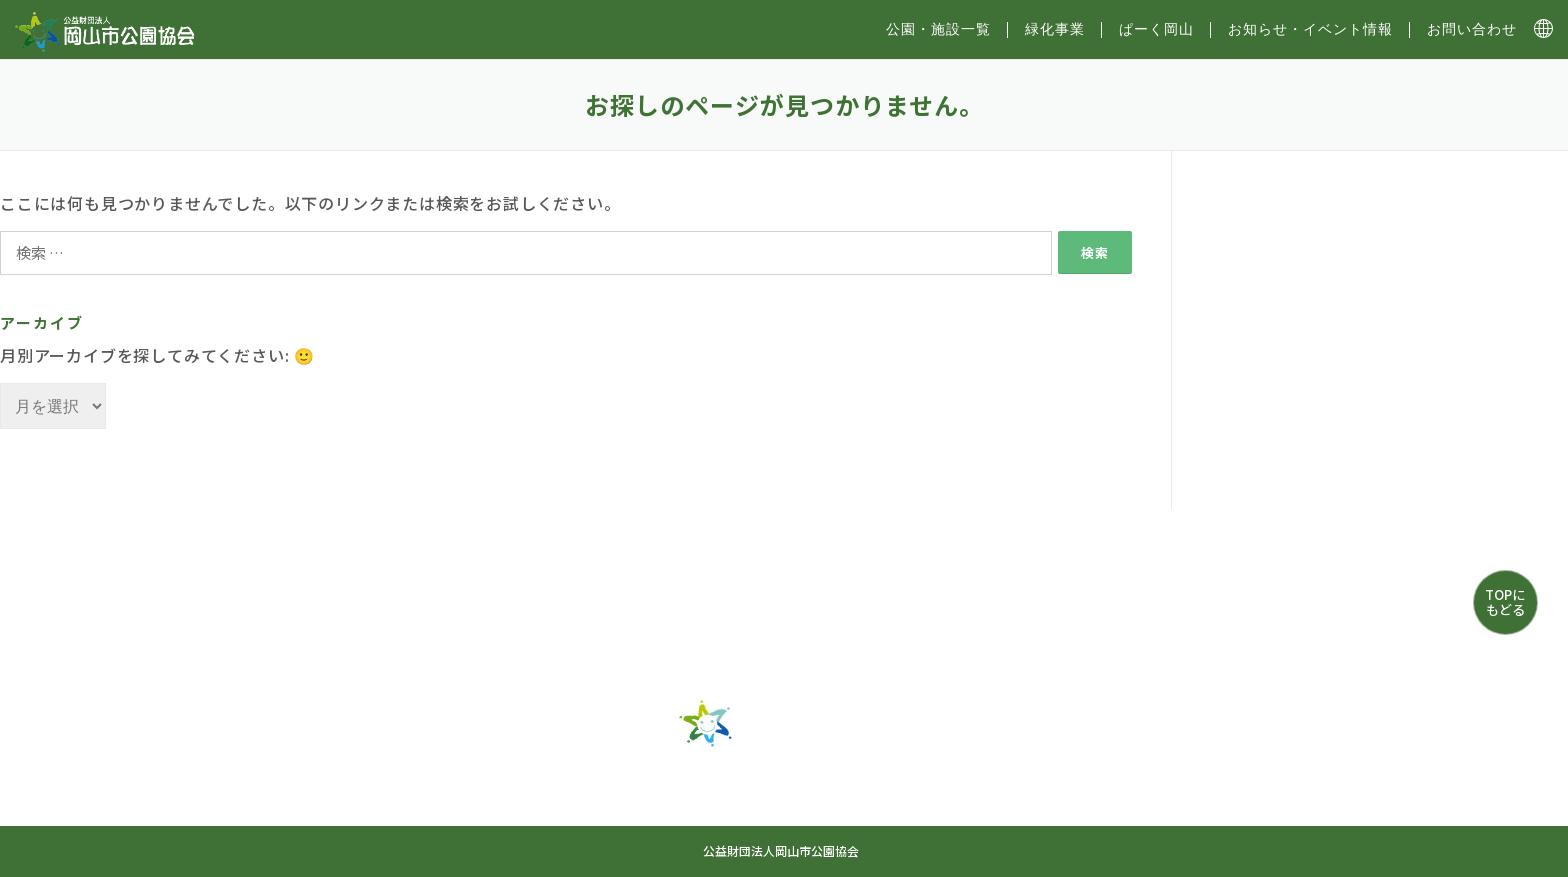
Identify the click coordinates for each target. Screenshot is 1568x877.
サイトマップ (689, 813)
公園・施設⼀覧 (938, 29)
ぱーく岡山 (1156, 29)
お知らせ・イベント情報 (1310, 29)
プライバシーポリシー (985, 813)
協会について (824, 813)
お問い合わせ (1472, 29)
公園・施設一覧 (616, 777)
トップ (494, 777)
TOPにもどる (1505, 601)
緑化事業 (1055, 29)
